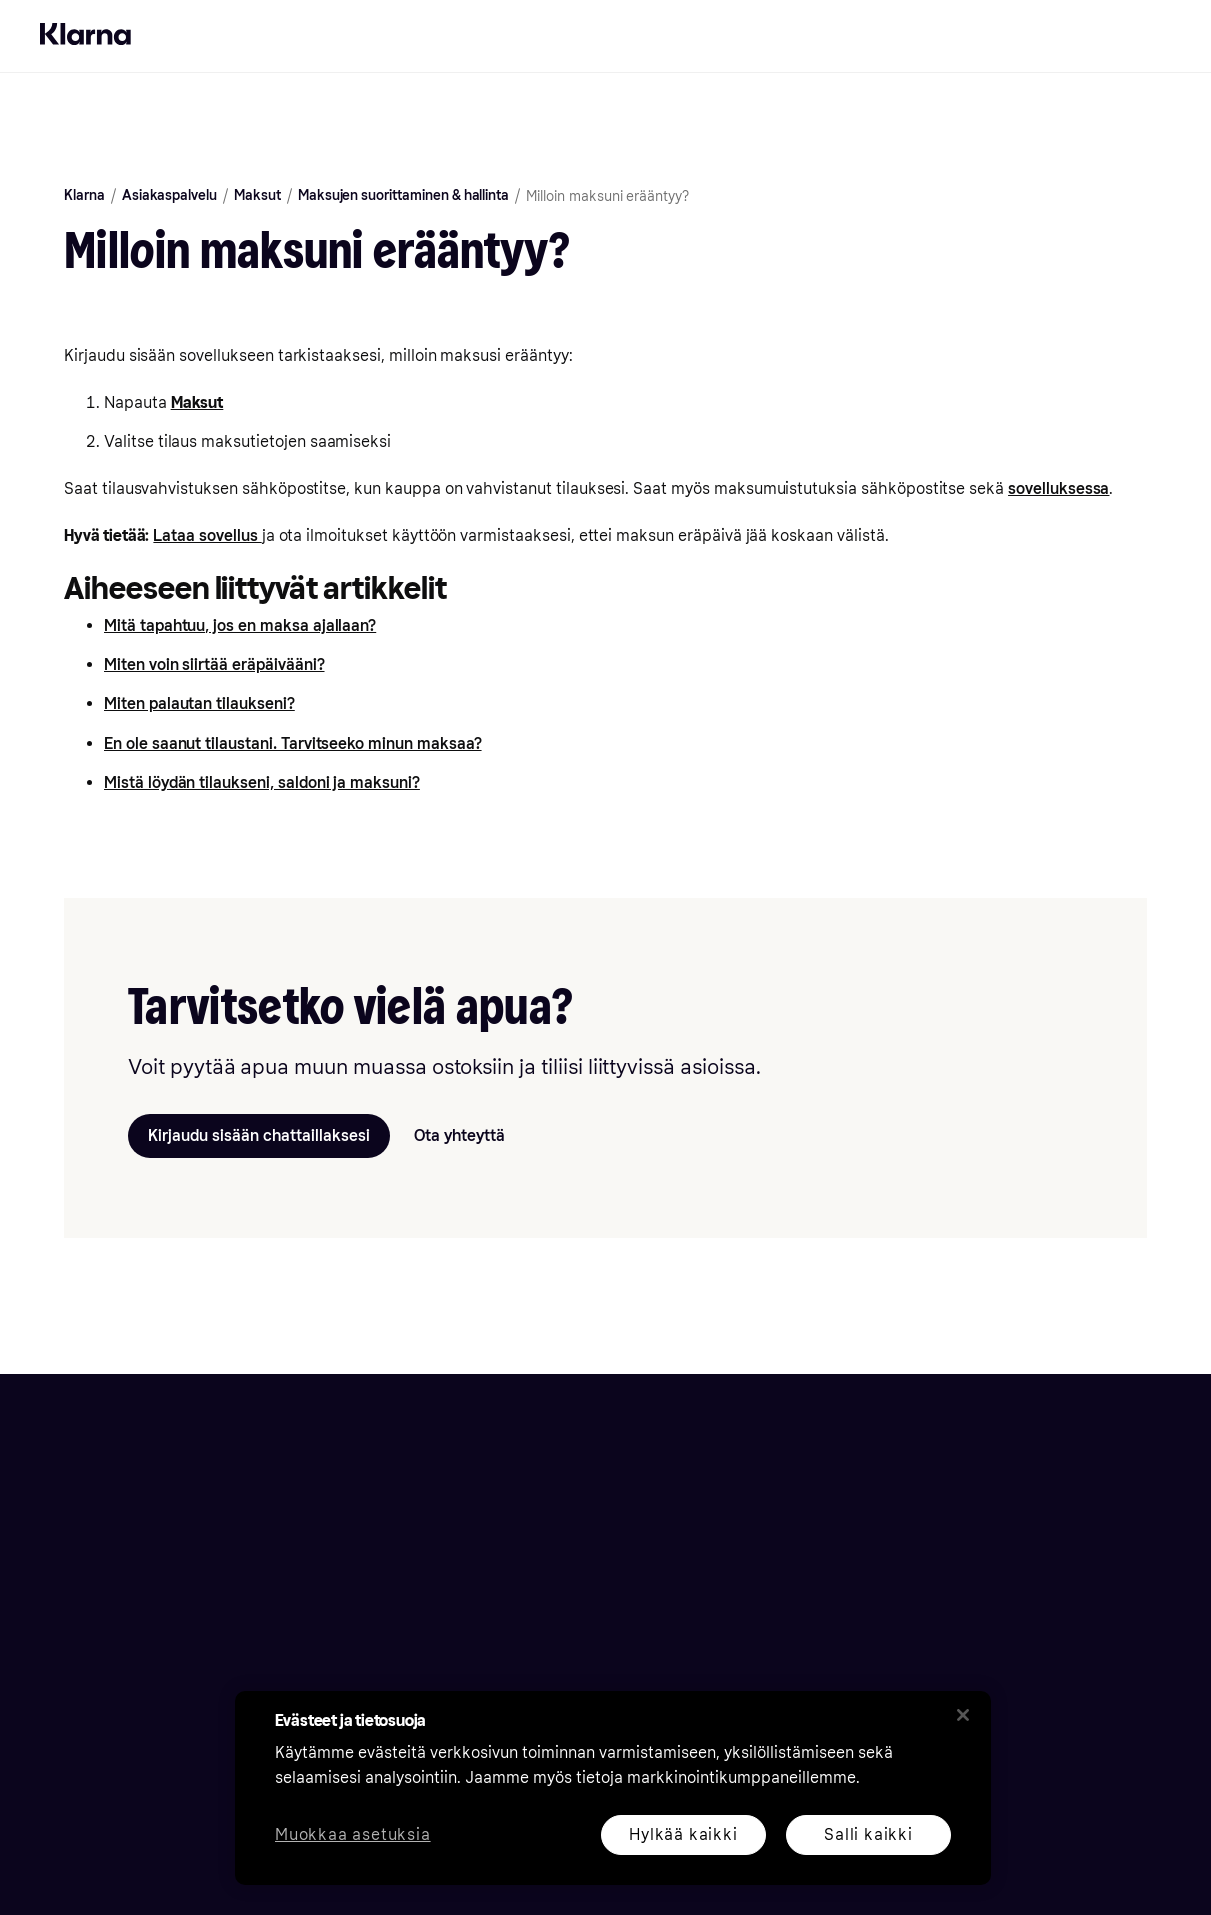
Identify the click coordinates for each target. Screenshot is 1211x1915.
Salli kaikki (868, 1834)
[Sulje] (963, 1715)
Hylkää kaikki (683, 1834)
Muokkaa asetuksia (353, 1835)
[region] (613, 1788)
